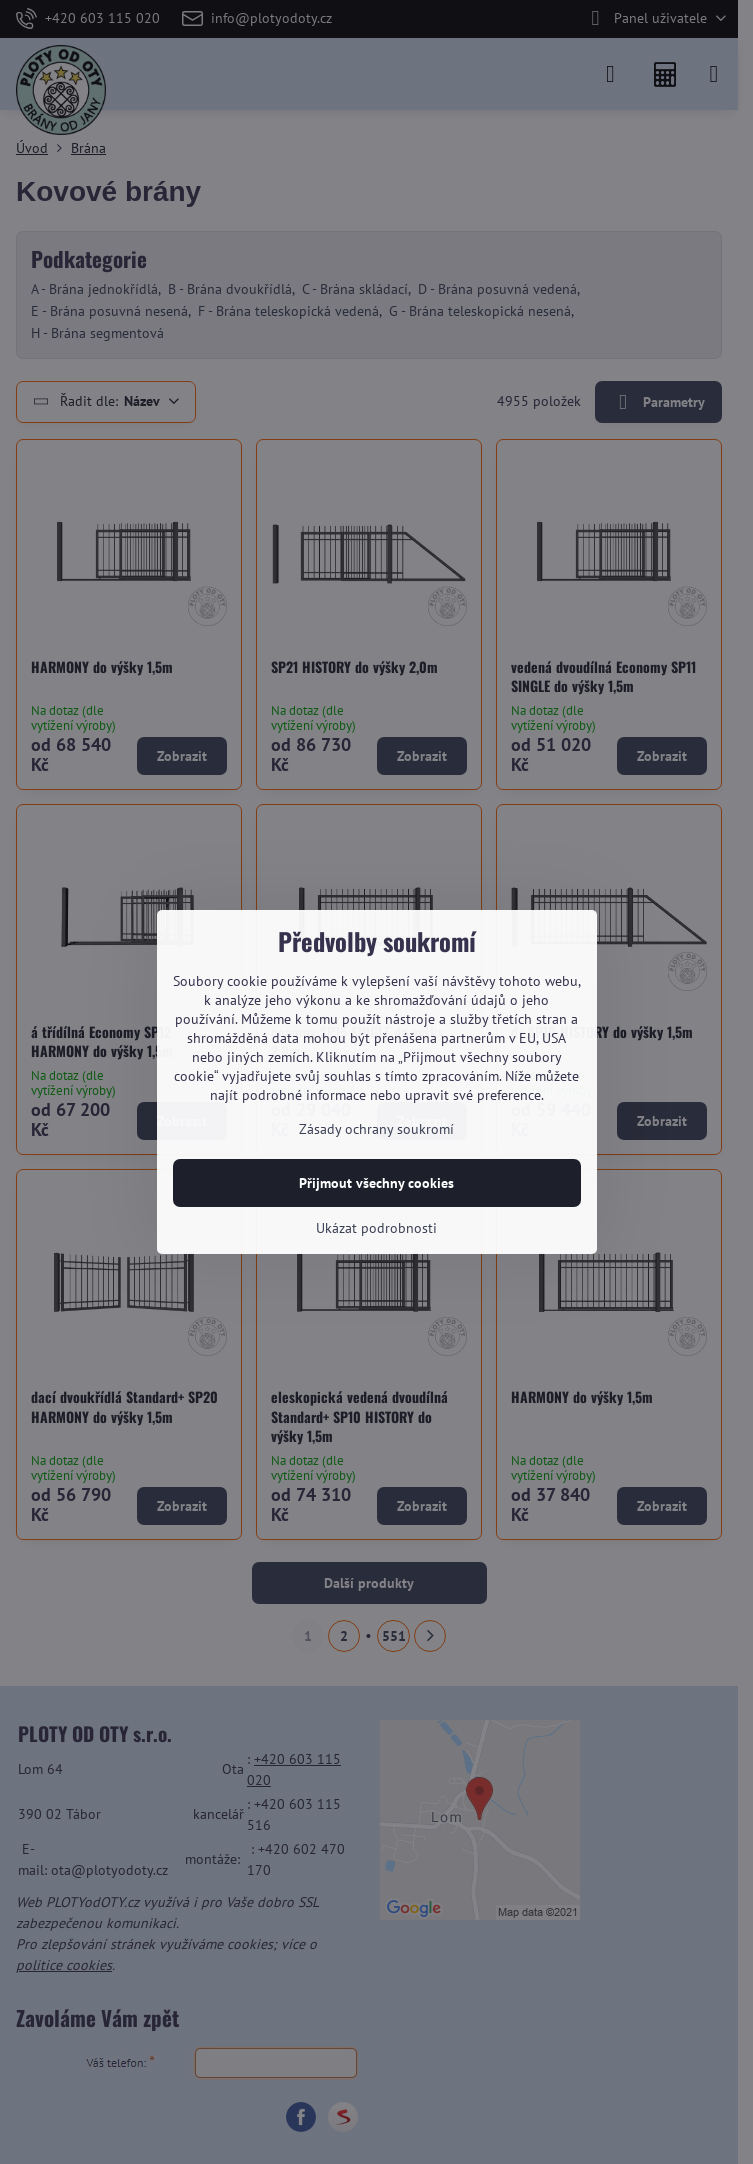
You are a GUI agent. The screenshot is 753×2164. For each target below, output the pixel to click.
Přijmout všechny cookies (376, 1183)
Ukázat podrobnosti (376, 1228)
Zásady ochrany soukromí (376, 1129)
